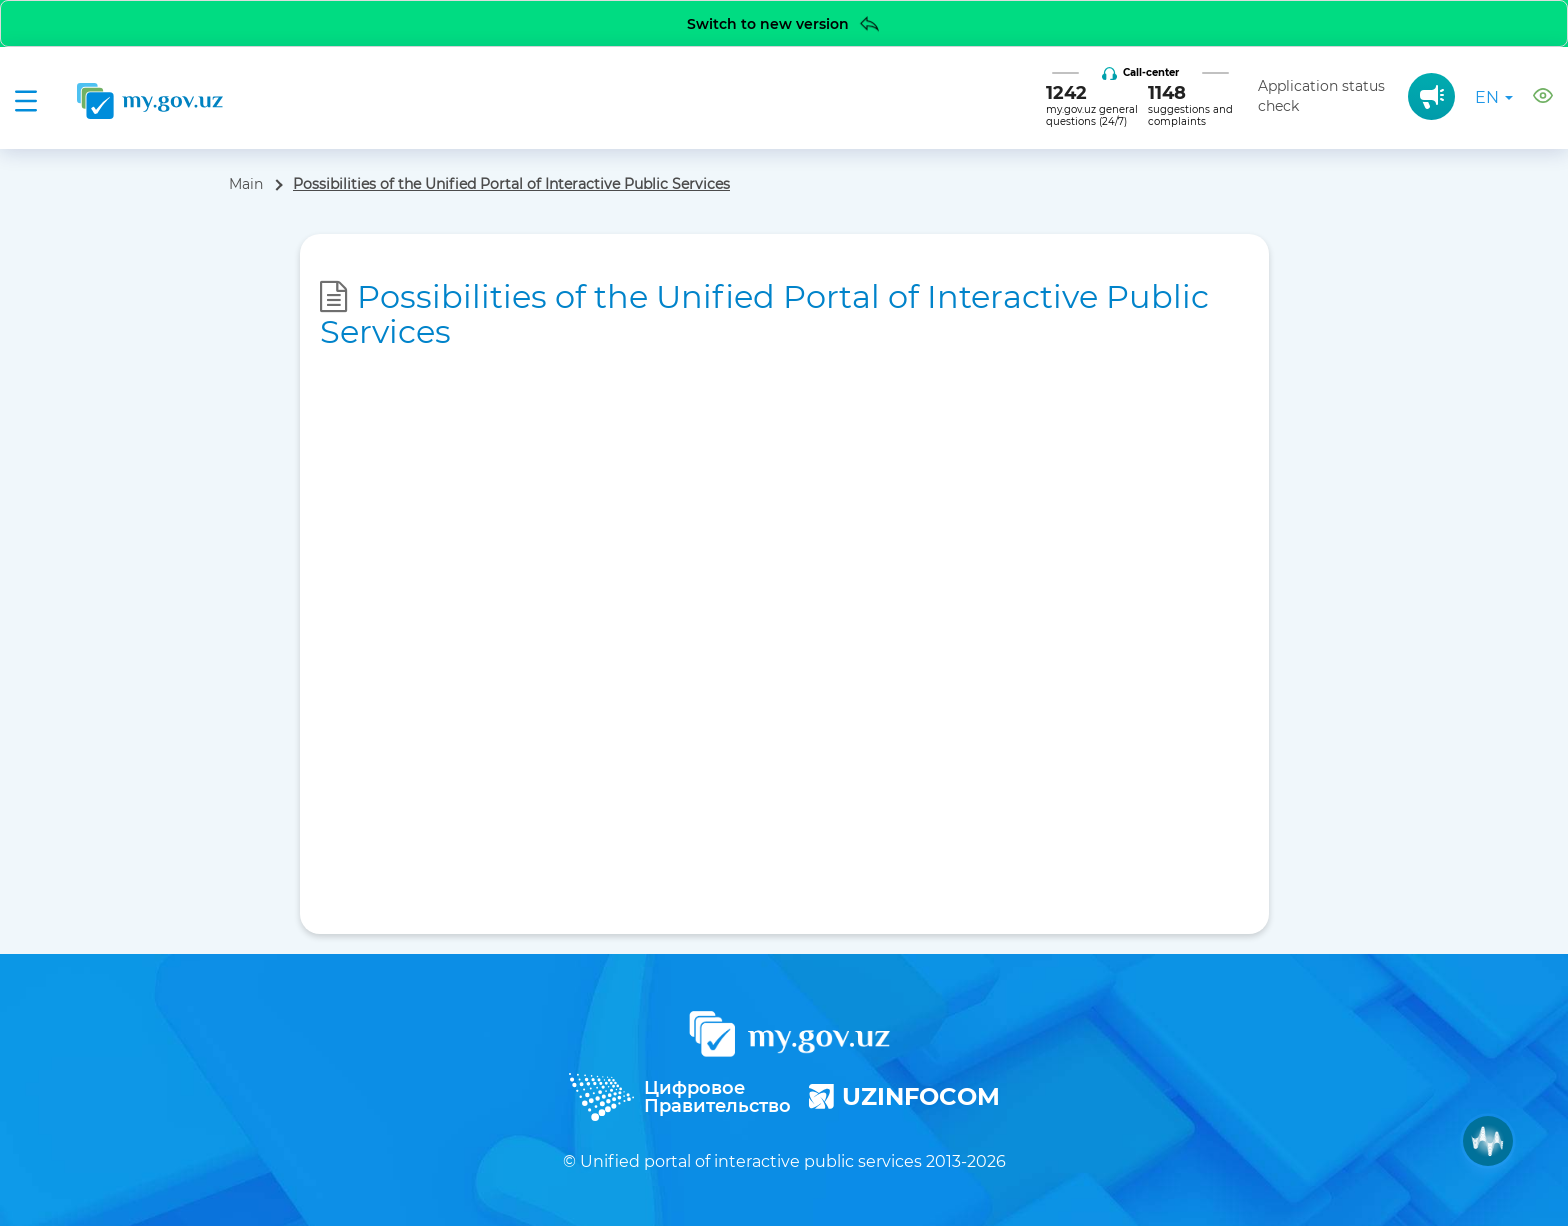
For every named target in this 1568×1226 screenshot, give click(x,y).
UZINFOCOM (904, 1096)
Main (246, 184)
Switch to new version (784, 23)
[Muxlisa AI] (1488, 1141)
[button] (1543, 98)
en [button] (1494, 97)
